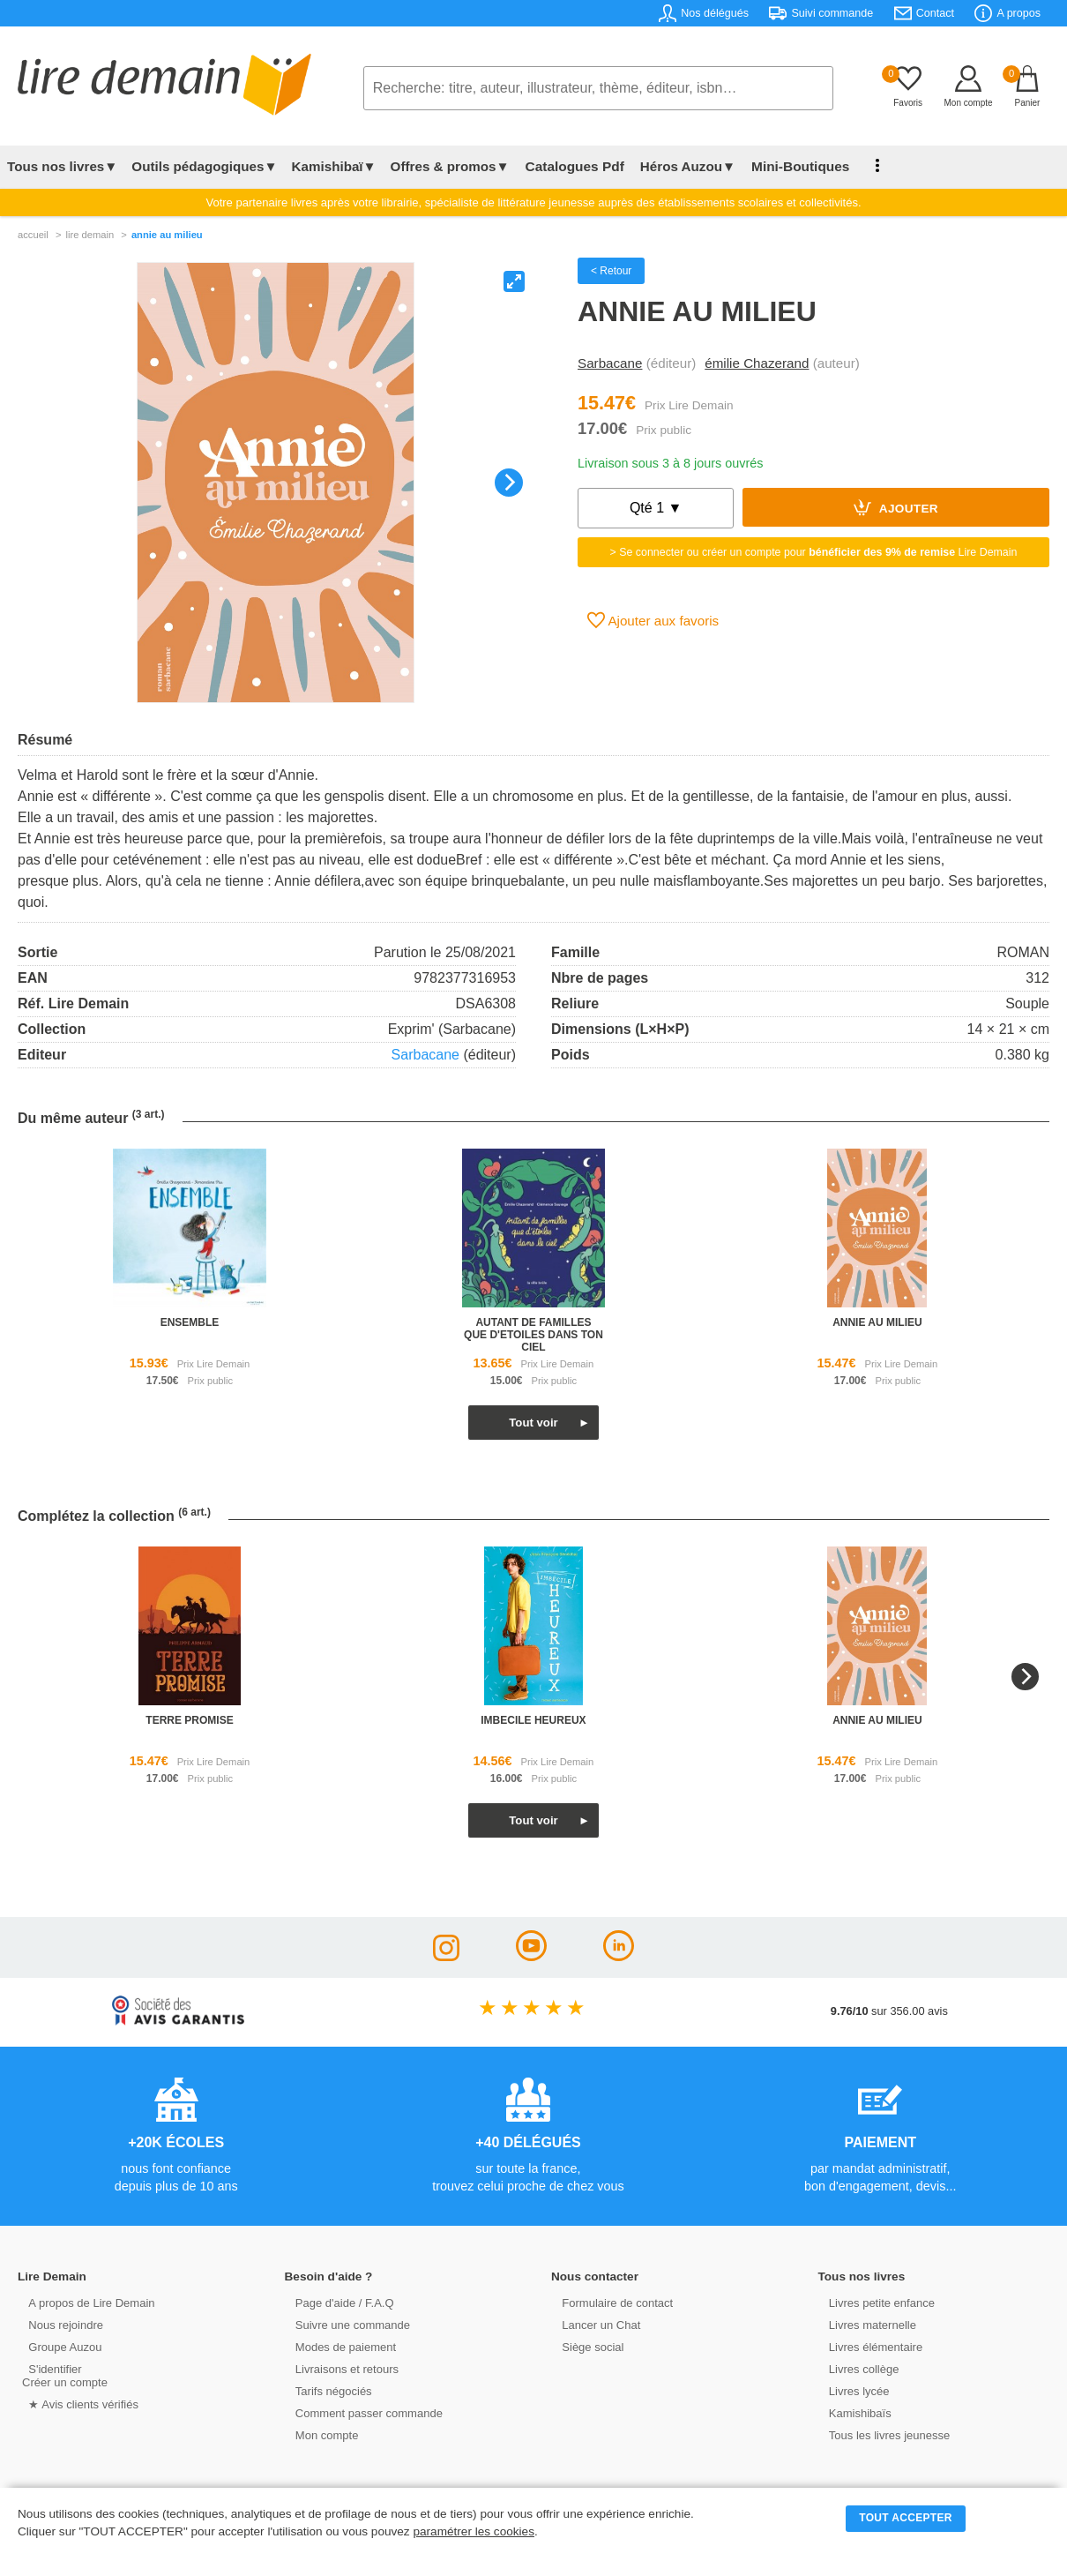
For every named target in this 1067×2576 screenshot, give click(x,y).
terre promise (189, 1720)
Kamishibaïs (853, 2412)
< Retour (611, 271)
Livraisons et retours (340, 2368)
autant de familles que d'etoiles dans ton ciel (533, 1334)
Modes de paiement (338, 2346)
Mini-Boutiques (792, 166)
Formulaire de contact (610, 2302)
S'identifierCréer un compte (64, 2375)
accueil (33, 234)
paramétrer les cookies (473, 2531)
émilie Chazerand (757, 363)
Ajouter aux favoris (653, 620)
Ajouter (896, 507)
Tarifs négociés (326, 2390)
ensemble (190, 1322)
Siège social (586, 2346)
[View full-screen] (514, 281)
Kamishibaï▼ (334, 166)
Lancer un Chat (594, 2324)
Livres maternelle (865, 2324)
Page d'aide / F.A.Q (337, 2302)
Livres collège (857, 2368)
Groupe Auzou (58, 2346)
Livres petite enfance (875, 2302)
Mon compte (320, 2434)
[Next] (509, 482)
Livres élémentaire (869, 2346)
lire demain (89, 234)
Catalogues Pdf (572, 166)
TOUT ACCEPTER (905, 2518)
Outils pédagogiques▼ (204, 166)
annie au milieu (877, 1322)
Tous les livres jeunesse (882, 2434)
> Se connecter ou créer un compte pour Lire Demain (814, 552)
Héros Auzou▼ (682, 166)
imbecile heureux (533, 1720)
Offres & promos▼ (450, 166)
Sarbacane (610, 363)
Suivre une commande (345, 2324)
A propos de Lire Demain (84, 2302)
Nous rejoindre (58, 2324)
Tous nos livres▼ (62, 166)
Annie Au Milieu (167, 234)
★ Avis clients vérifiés (76, 2403)
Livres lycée (853, 2390)
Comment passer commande (361, 2412)
